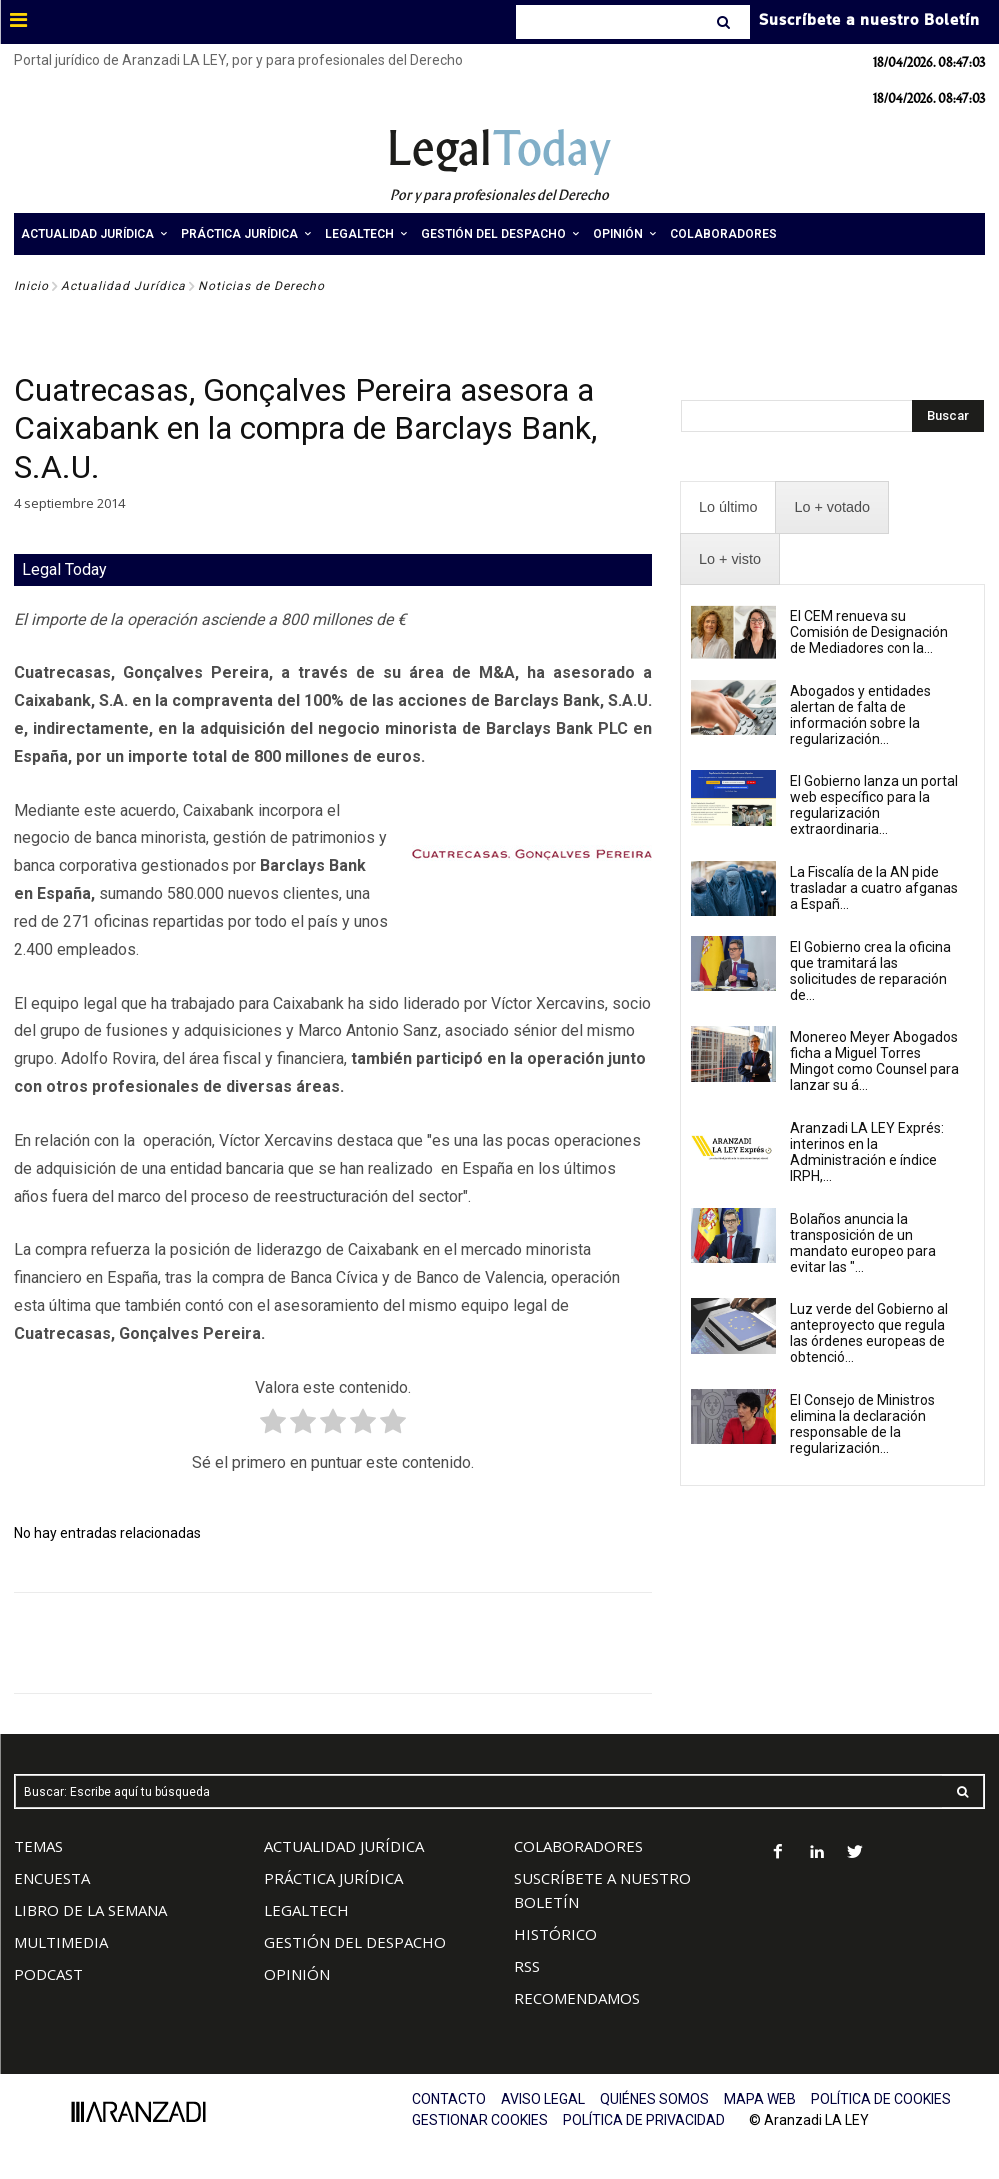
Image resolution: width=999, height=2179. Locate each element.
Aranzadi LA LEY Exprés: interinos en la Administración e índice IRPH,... (867, 1152)
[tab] (728, 507)
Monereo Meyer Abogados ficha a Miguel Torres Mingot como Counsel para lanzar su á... (874, 1061)
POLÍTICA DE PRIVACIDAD (644, 2120)
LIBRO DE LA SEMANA (90, 1910)
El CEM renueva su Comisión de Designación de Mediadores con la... (869, 632)
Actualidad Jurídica (123, 286)
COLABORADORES (578, 1846)
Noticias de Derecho (261, 286)
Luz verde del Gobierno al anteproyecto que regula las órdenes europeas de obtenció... (869, 1333)
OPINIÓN (297, 1974)
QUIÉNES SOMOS (654, 2099)
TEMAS (38, 1846)
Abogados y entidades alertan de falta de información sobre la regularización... (860, 715)
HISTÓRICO (555, 1934)
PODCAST (48, 1974)
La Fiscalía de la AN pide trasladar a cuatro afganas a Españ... (874, 888)
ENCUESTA (52, 1878)
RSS (527, 1966)
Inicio (31, 286)
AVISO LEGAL (543, 2099)
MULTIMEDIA (61, 1942)
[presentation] (728, 507)
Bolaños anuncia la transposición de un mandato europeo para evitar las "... (863, 1243)
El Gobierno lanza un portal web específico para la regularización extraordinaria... (874, 805)
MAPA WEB (760, 2099)
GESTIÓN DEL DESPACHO (355, 1942)
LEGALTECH (306, 1910)
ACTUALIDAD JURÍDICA (344, 1846)
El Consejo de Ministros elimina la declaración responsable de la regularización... (862, 1424)
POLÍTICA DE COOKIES (881, 2099)
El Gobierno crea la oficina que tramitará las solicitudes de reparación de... (870, 971)
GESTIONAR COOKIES (480, 2120)
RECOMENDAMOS (577, 1998)
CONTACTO (449, 2099)
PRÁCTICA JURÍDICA (333, 1878)
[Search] (725, 22)
